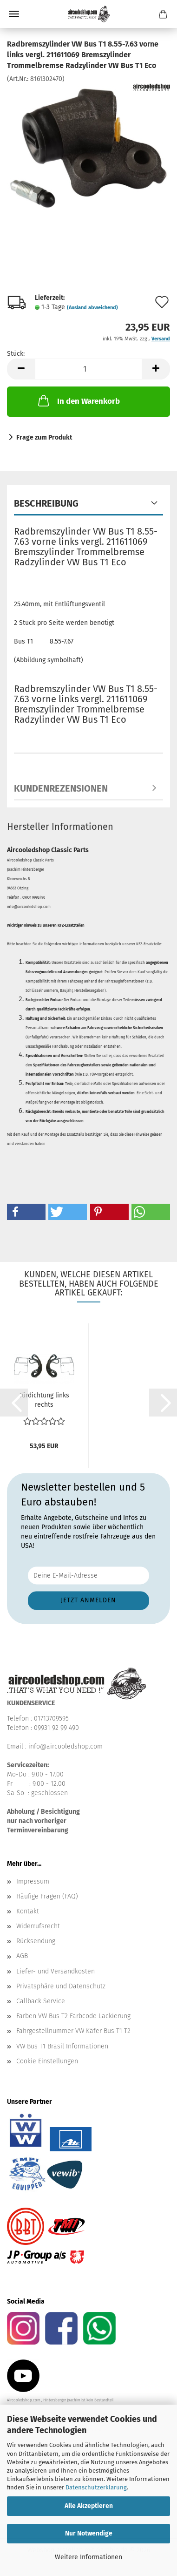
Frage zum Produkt (44, 437)
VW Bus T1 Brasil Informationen (62, 2046)
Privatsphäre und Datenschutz (60, 1986)
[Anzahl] (88, 369)
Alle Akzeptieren (89, 2506)
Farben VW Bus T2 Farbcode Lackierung (73, 2016)
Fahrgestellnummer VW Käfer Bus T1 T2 (73, 2031)
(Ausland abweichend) (92, 308)
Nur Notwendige (88, 2533)
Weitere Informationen (88, 2557)
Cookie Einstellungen (47, 2061)
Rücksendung (35, 1941)
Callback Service (40, 2001)
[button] (21, 369)
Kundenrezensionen (61, 788)
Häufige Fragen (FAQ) (47, 1896)
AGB (22, 1956)
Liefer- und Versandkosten (55, 1971)
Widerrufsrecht (38, 1926)
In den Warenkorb (78, 400)
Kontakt (27, 1911)
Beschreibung (46, 503)
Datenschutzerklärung (96, 2487)
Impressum (32, 1881)
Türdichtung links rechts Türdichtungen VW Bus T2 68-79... (44, 1400)
